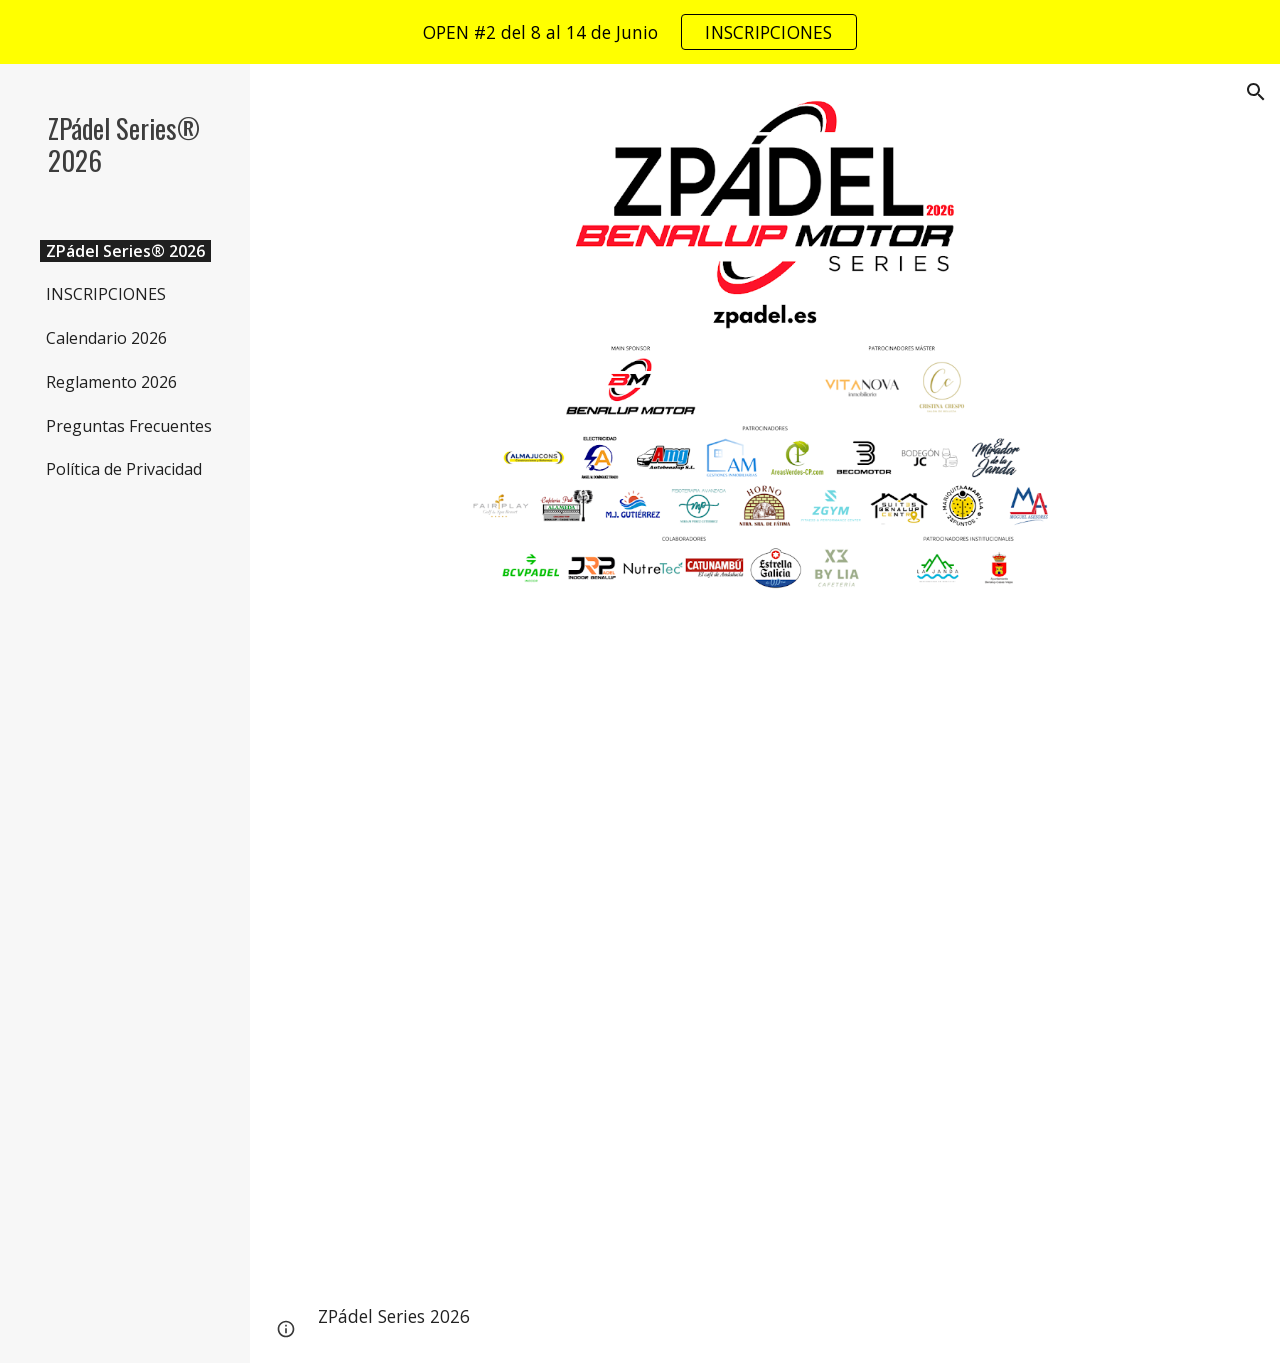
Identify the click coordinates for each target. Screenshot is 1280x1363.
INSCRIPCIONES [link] (106, 294)
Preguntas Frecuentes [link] (129, 426)
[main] (765, 1317)
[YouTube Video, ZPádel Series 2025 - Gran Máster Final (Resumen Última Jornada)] (765, 947)
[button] (1256, 92)
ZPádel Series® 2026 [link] (125, 251)
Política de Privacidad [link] (124, 469)
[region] (640, 32)
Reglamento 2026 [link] (111, 382)
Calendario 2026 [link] (106, 338)
